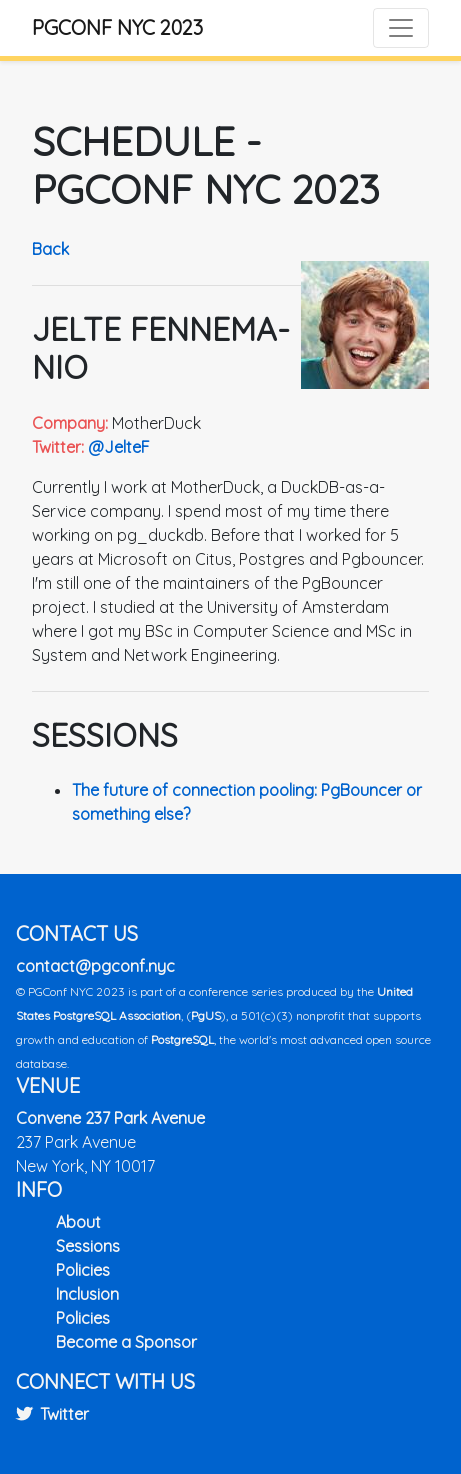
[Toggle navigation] (401, 28)
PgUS (206, 1015)
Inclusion (87, 1294)
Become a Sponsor (126, 1342)
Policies (83, 1270)
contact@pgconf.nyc (95, 966)
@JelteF (119, 447)
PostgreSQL (182, 1039)
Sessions (88, 1246)
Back (50, 249)
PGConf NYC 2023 (117, 27)
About (78, 1222)
